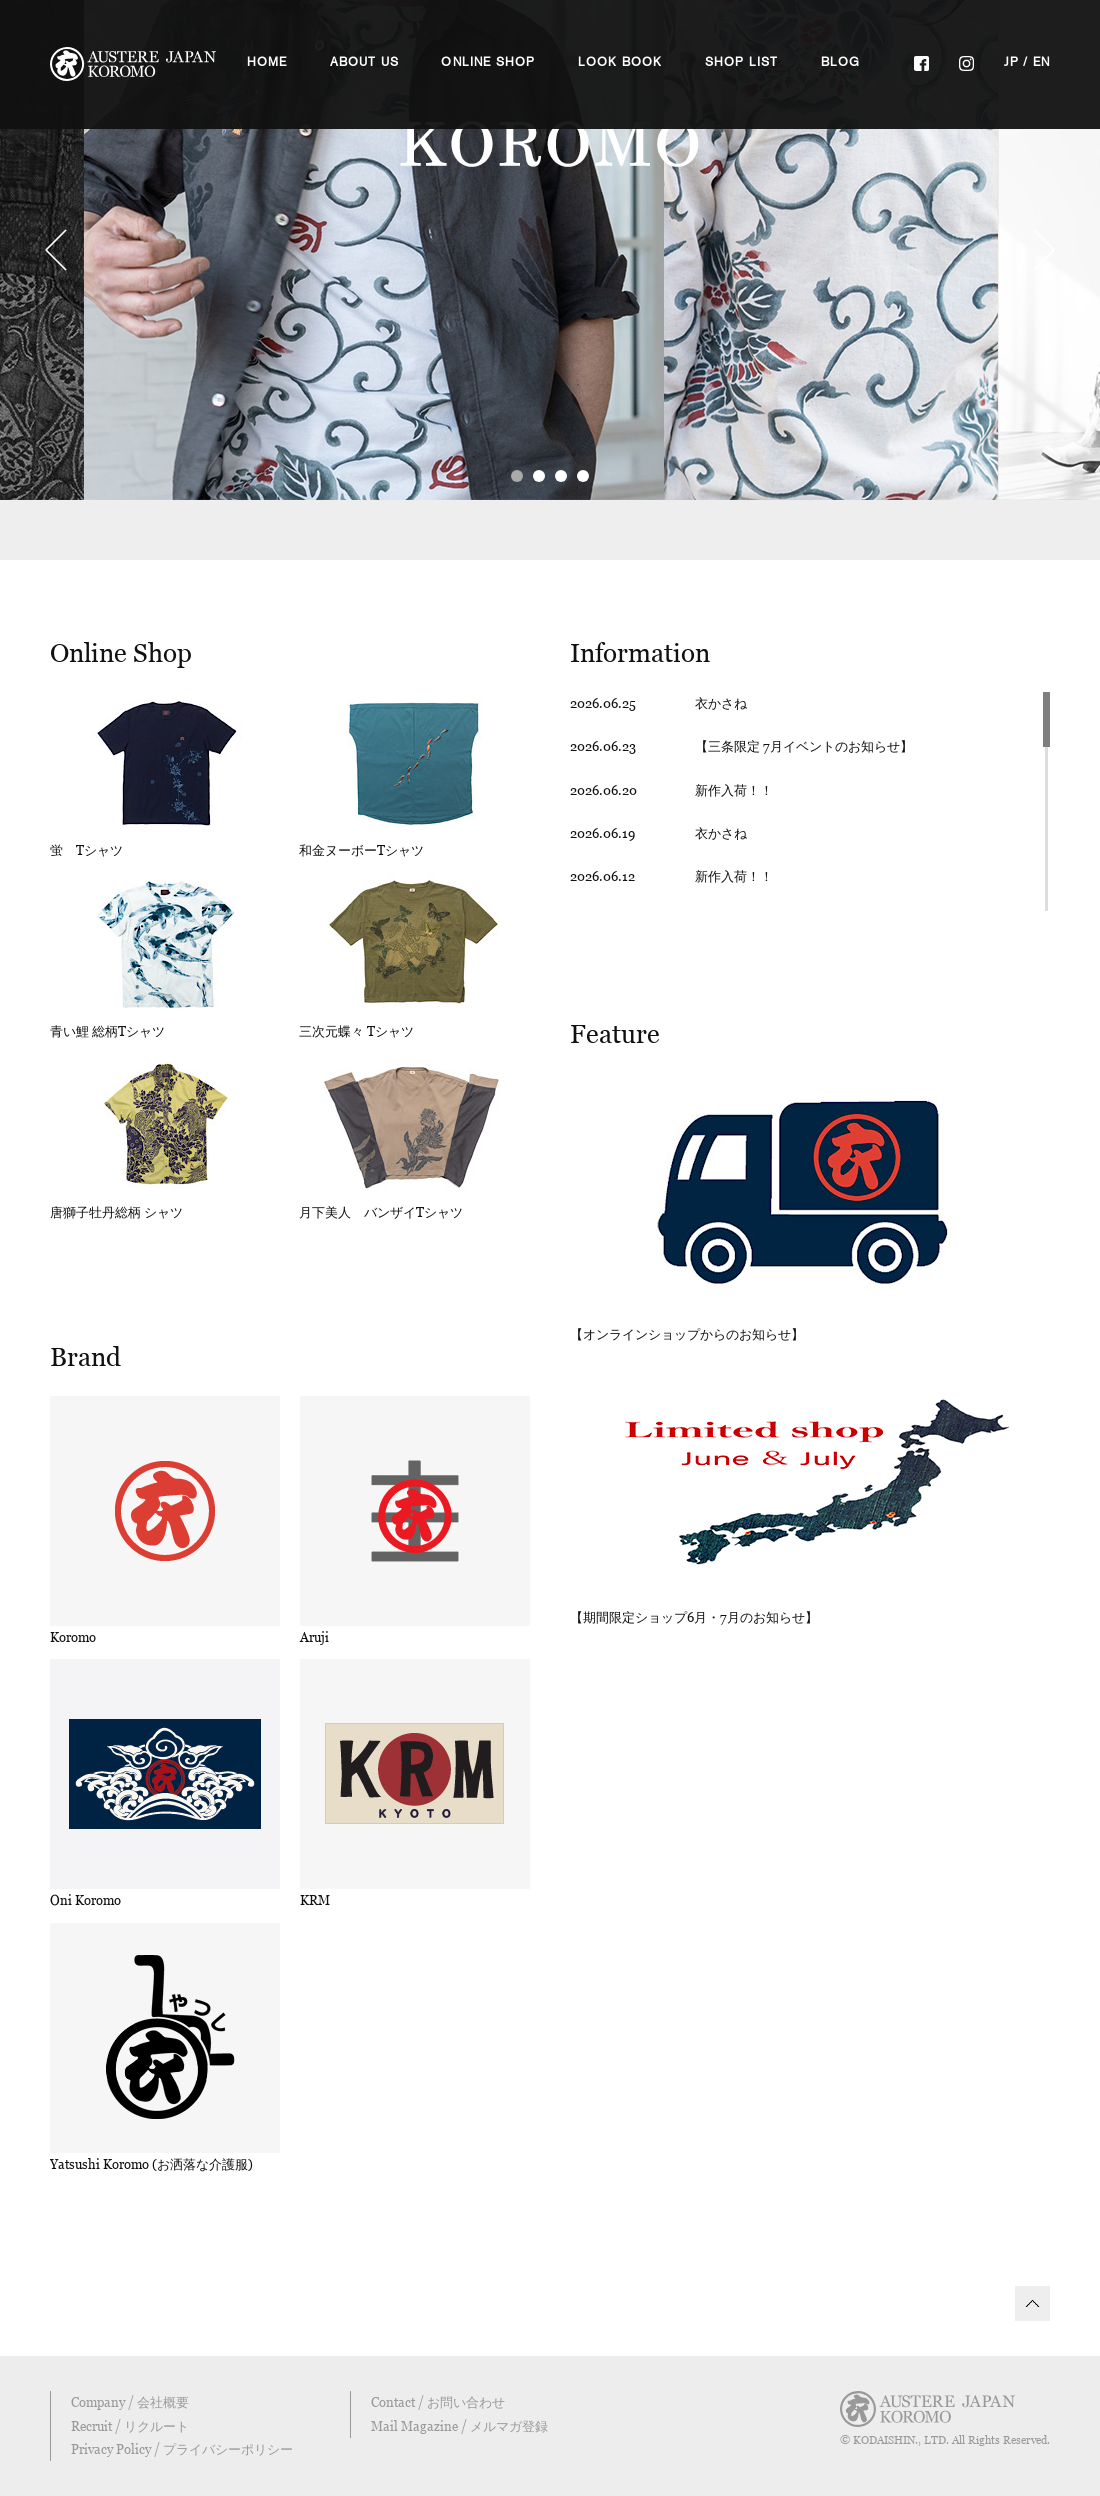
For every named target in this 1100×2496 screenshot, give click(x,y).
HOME (267, 62)
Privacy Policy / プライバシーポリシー (182, 2449)
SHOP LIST (742, 62)
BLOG (841, 62)
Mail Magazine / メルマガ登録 (459, 2426)
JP (1011, 62)
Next (1044, 250)
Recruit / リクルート (130, 2426)
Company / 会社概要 (130, 2402)
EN (1041, 62)
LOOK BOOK (620, 62)
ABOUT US (365, 62)
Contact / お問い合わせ (438, 2402)
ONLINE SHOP (488, 62)
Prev (56, 250)
